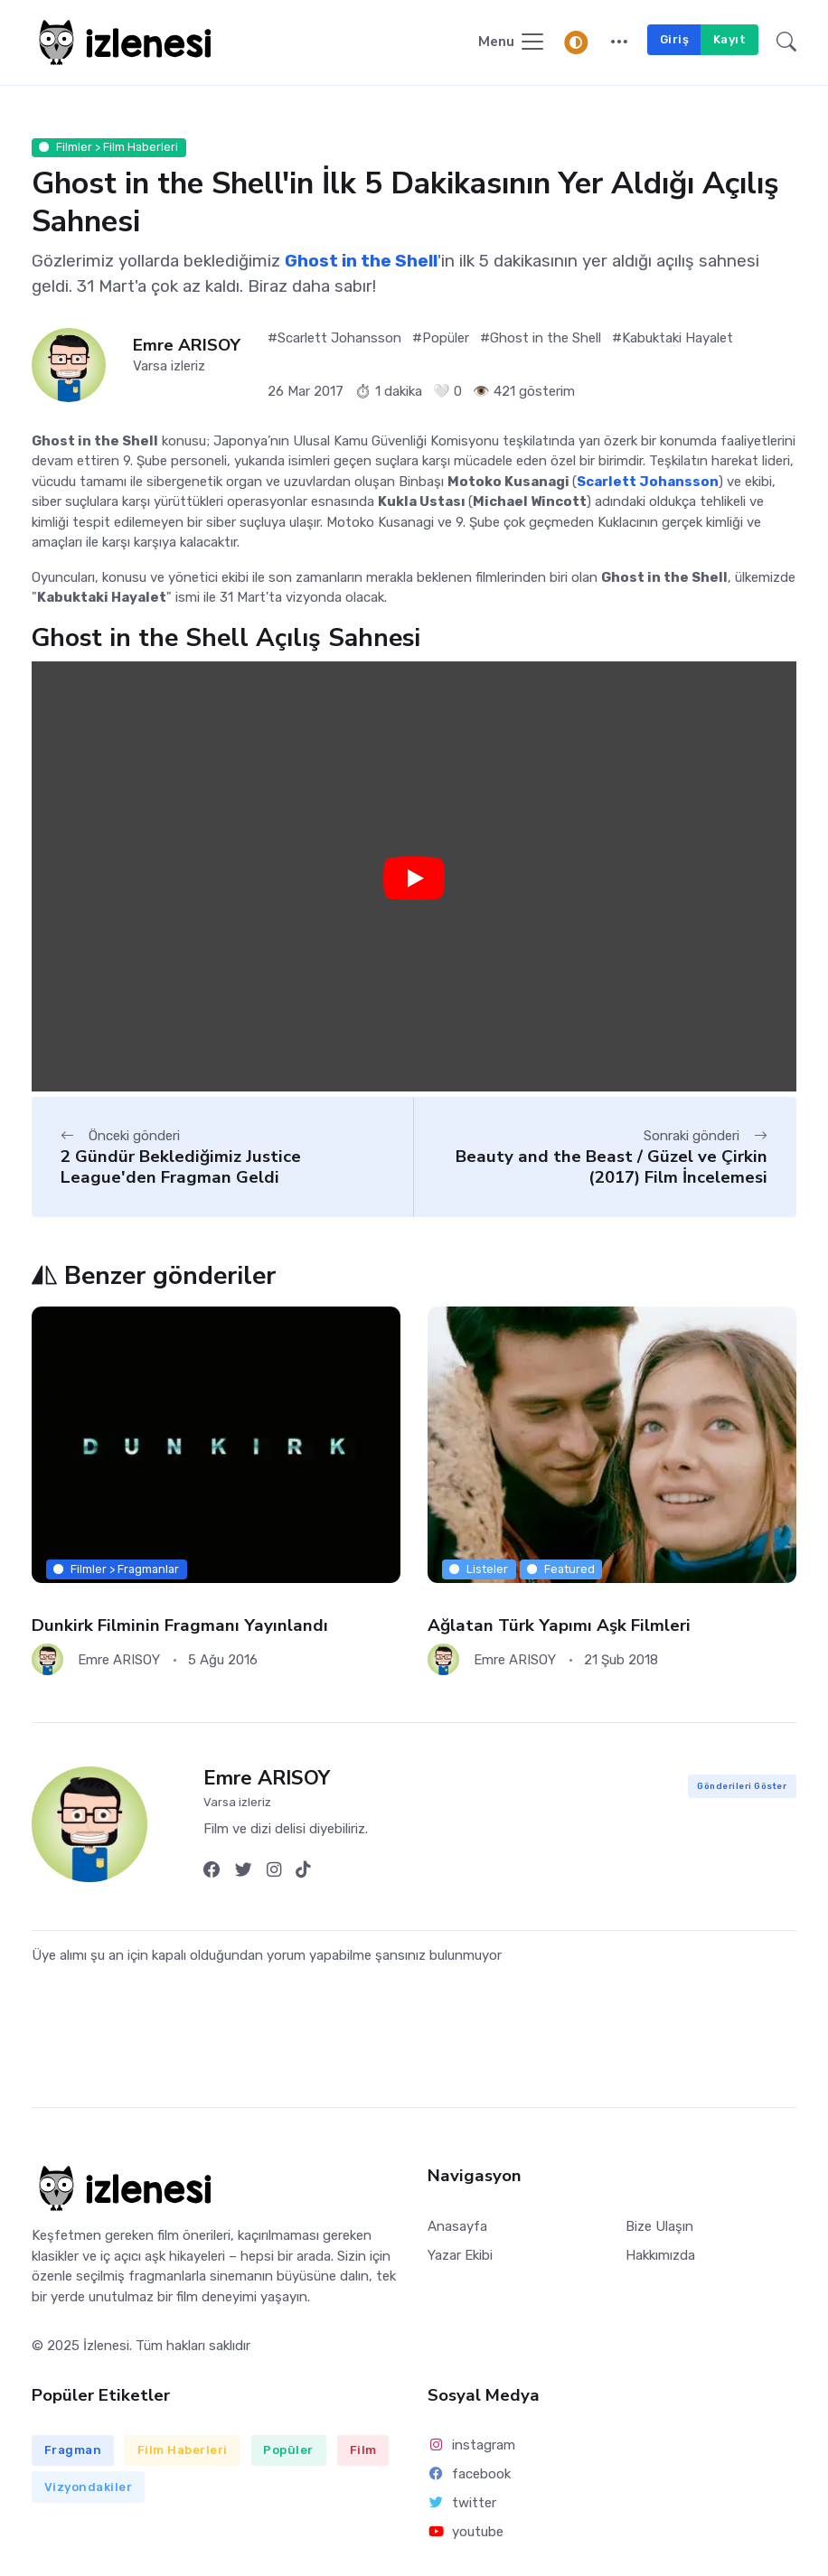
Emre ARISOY (186, 345)
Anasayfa (457, 2226)
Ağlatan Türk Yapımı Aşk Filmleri (559, 1625)
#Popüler (440, 338)
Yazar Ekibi (460, 2255)
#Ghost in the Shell (540, 338)
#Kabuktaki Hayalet (672, 338)
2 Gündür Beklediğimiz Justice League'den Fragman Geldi (181, 1167)
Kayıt (730, 39)
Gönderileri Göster (741, 1786)
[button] (619, 42)
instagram (471, 2445)
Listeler (478, 1569)
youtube (465, 2532)
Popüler (288, 2450)
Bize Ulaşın (659, 2226)
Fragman (73, 2450)
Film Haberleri (182, 2450)
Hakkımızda (660, 2255)
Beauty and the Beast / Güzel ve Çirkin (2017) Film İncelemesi (611, 1167)
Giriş (675, 39)
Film (363, 2450)
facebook (469, 2474)
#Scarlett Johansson (334, 338)
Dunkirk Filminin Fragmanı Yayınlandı (180, 1625)
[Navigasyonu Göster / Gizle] (512, 42)
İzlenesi (106, 2345)
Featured (561, 1569)
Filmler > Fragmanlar (116, 1569)
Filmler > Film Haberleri (108, 147)
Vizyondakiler (88, 2487)
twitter (462, 2503)
